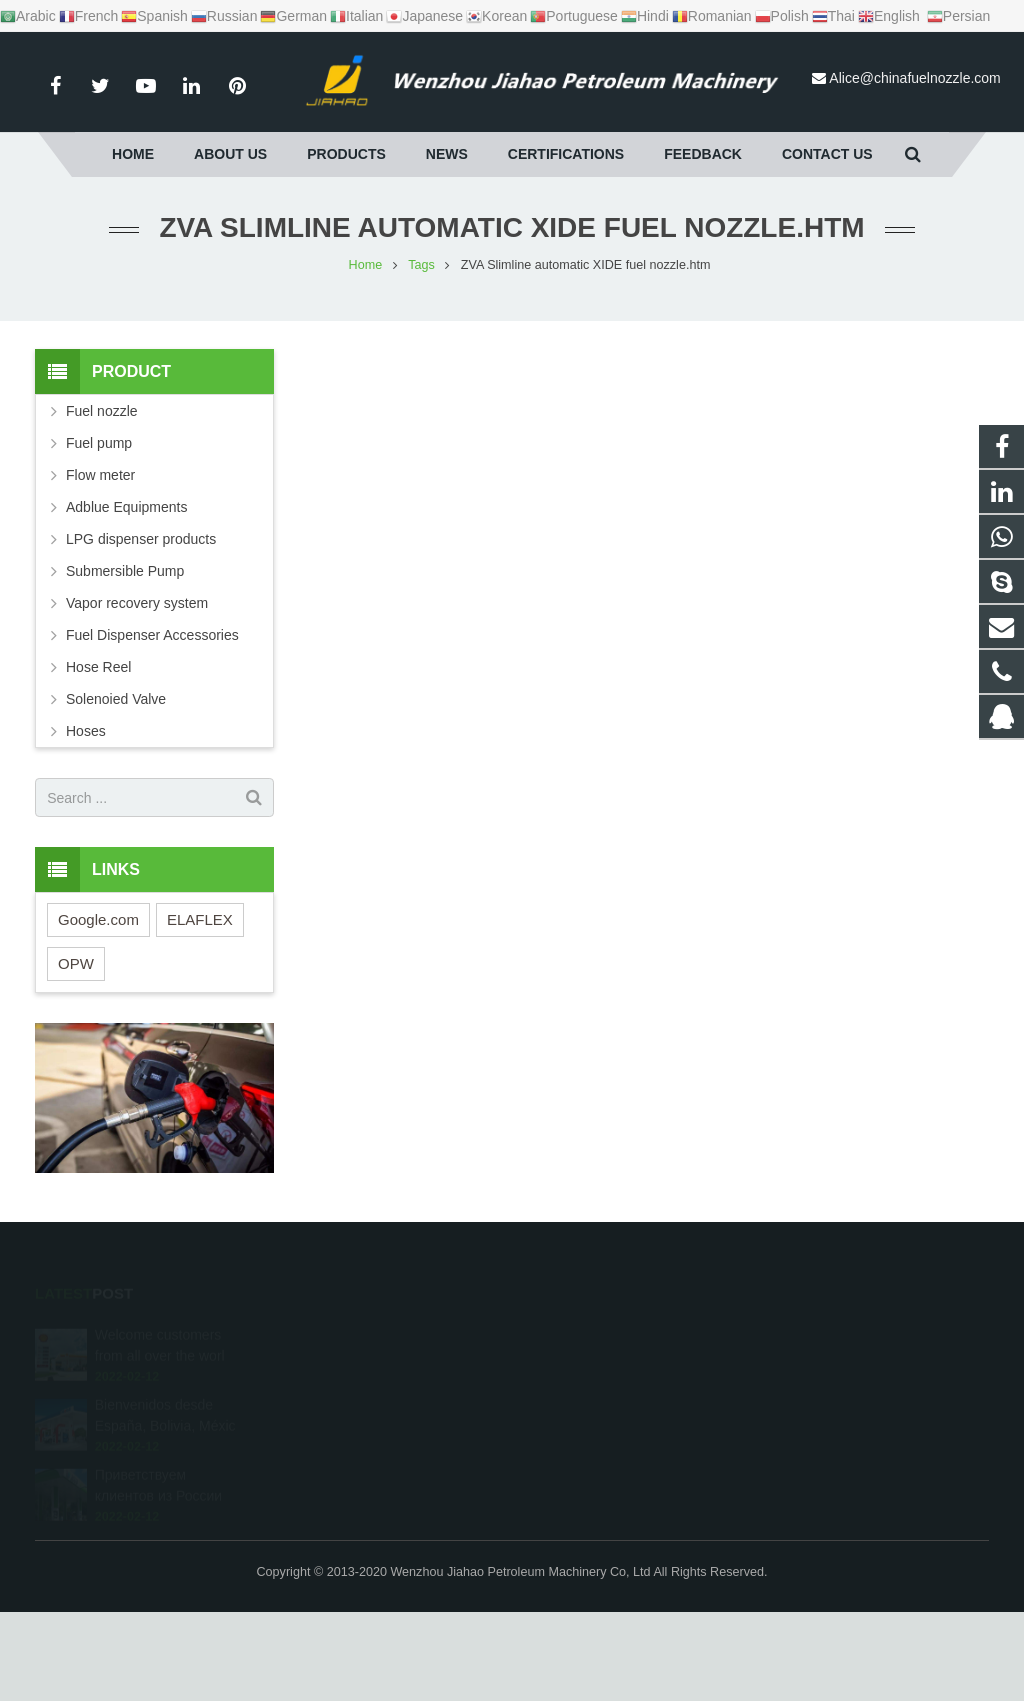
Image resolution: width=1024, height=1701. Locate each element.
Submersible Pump (125, 571)
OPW (76, 963)
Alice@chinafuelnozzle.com (914, 78)
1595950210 (585, 1335)
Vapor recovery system (137, 603)
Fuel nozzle (102, 411)
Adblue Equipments (126, 507)
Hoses (86, 731)
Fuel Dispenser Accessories (152, 635)
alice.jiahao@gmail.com (614, 1451)
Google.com (98, 919)
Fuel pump (99, 443)
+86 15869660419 (599, 1364)
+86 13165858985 (598, 1393)
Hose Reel (98, 667)
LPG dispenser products (141, 539)
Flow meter (100, 475)
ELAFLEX (200, 919)
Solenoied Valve (116, 699)
